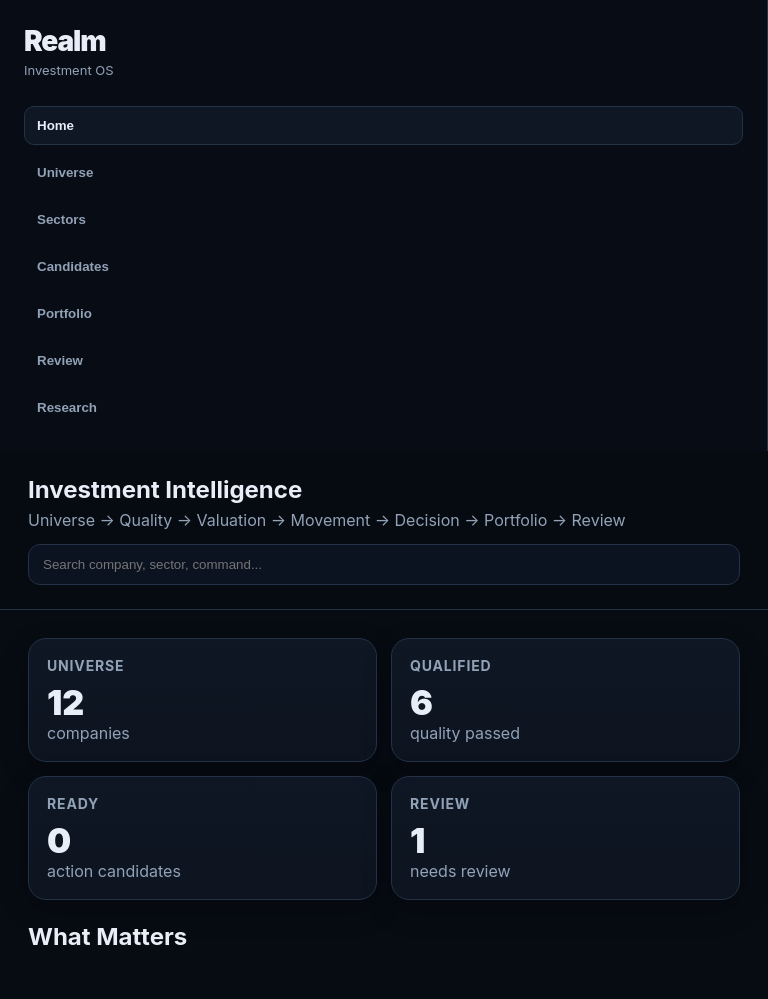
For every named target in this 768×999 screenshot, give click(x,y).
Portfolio (64, 313)
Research (67, 407)
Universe (65, 172)
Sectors (61, 219)
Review (60, 360)
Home (55, 125)
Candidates (73, 266)
